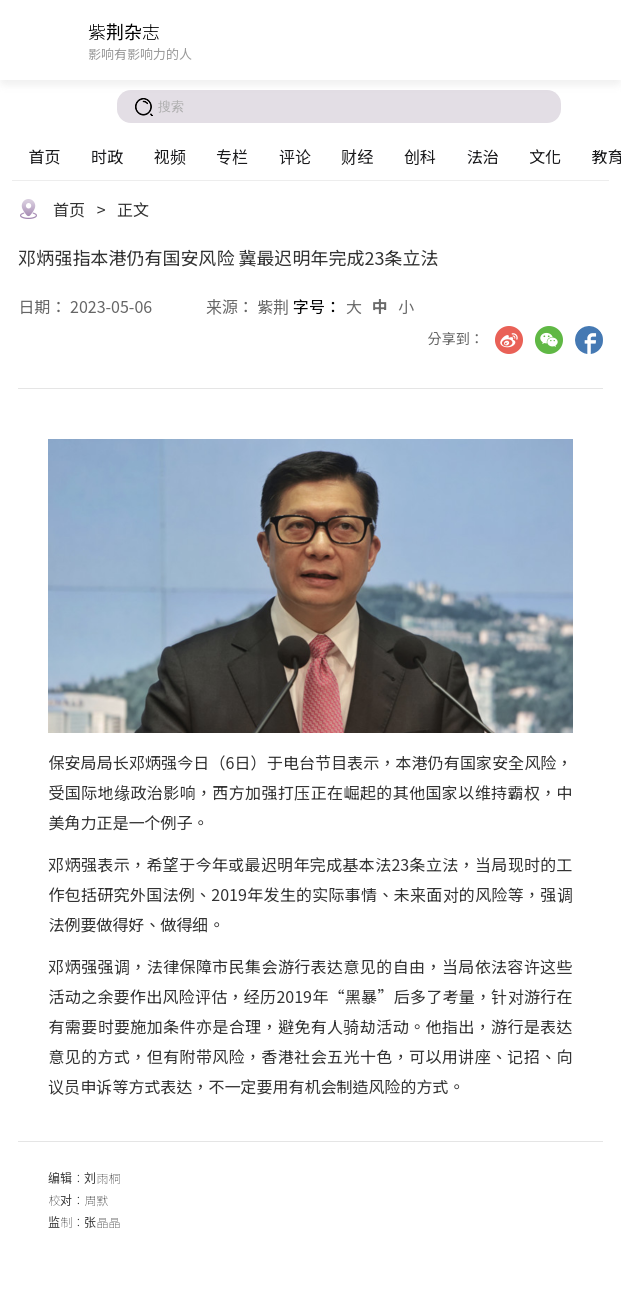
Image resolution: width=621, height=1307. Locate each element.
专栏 (232, 156)
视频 (170, 156)
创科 (420, 156)
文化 (545, 156)
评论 (295, 156)
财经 (357, 156)
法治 (483, 156)
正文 (133, 209)
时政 (107, 156)
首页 (44, 156)
